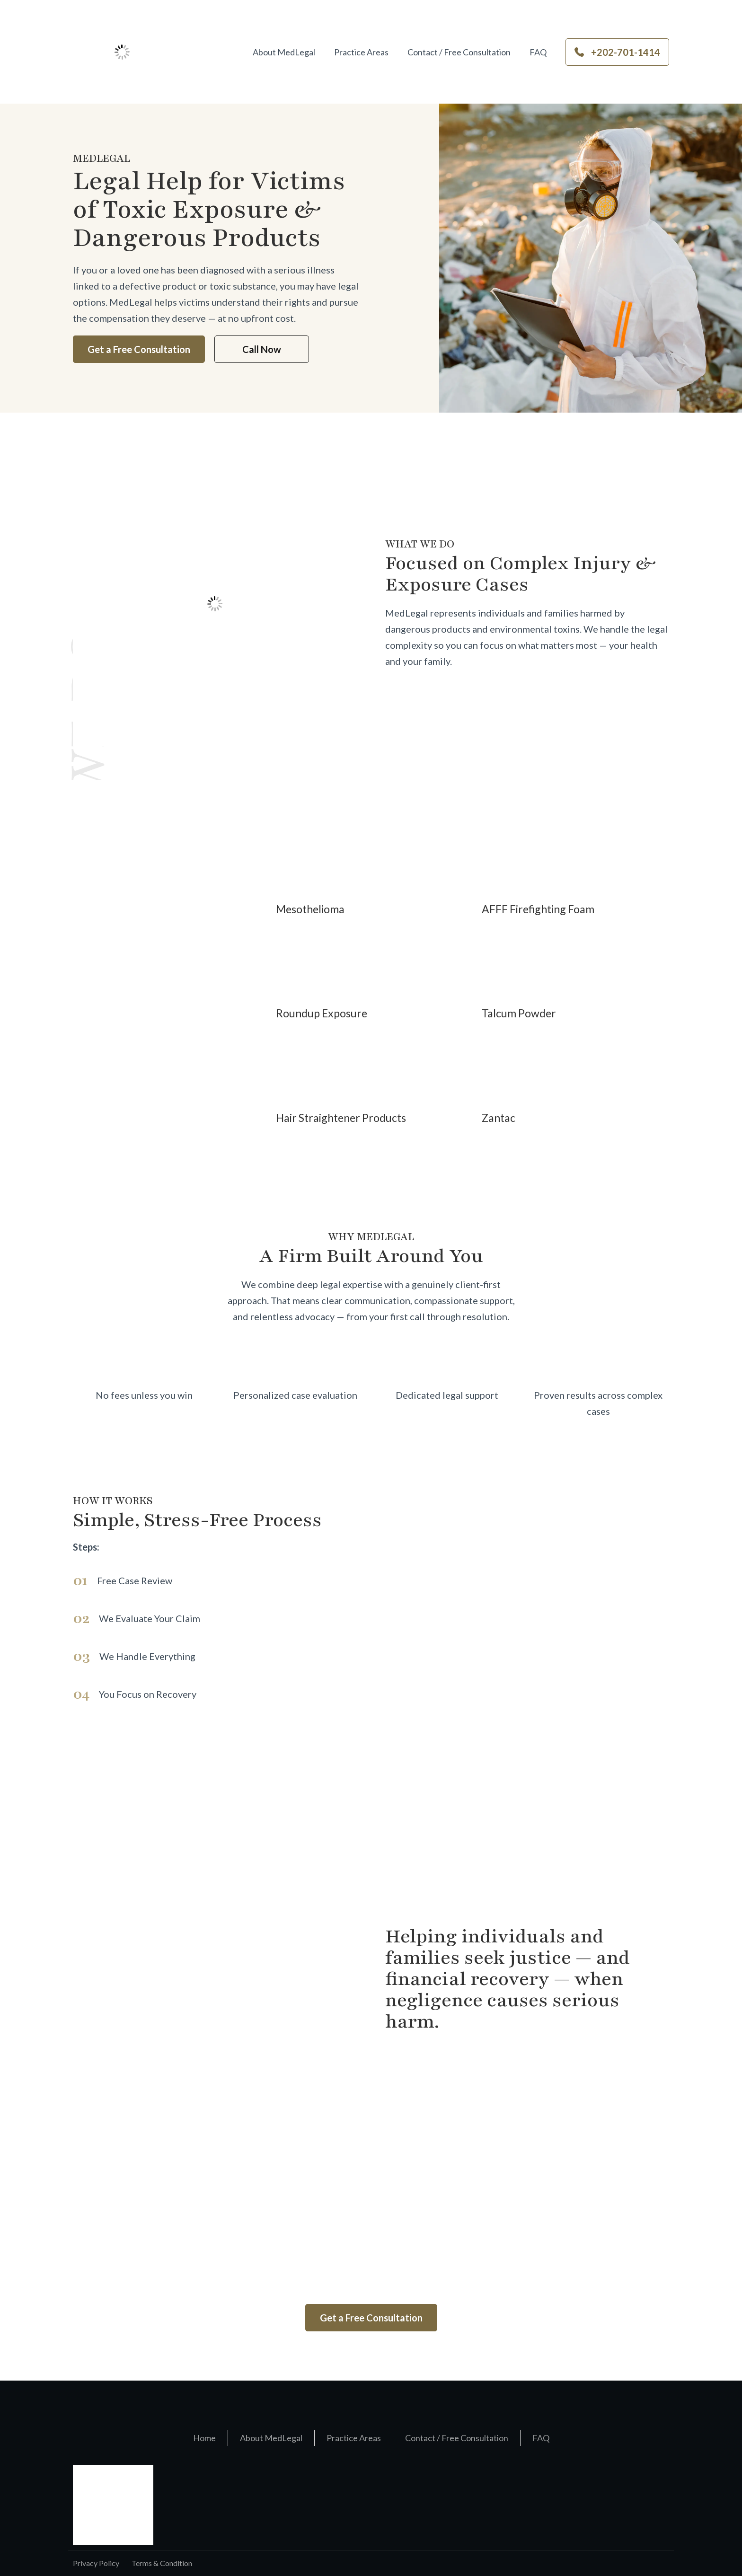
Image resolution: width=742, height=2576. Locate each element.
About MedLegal (284, 52)
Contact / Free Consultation (459, 52)
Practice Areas (361, 52)
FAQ (538, 52)
